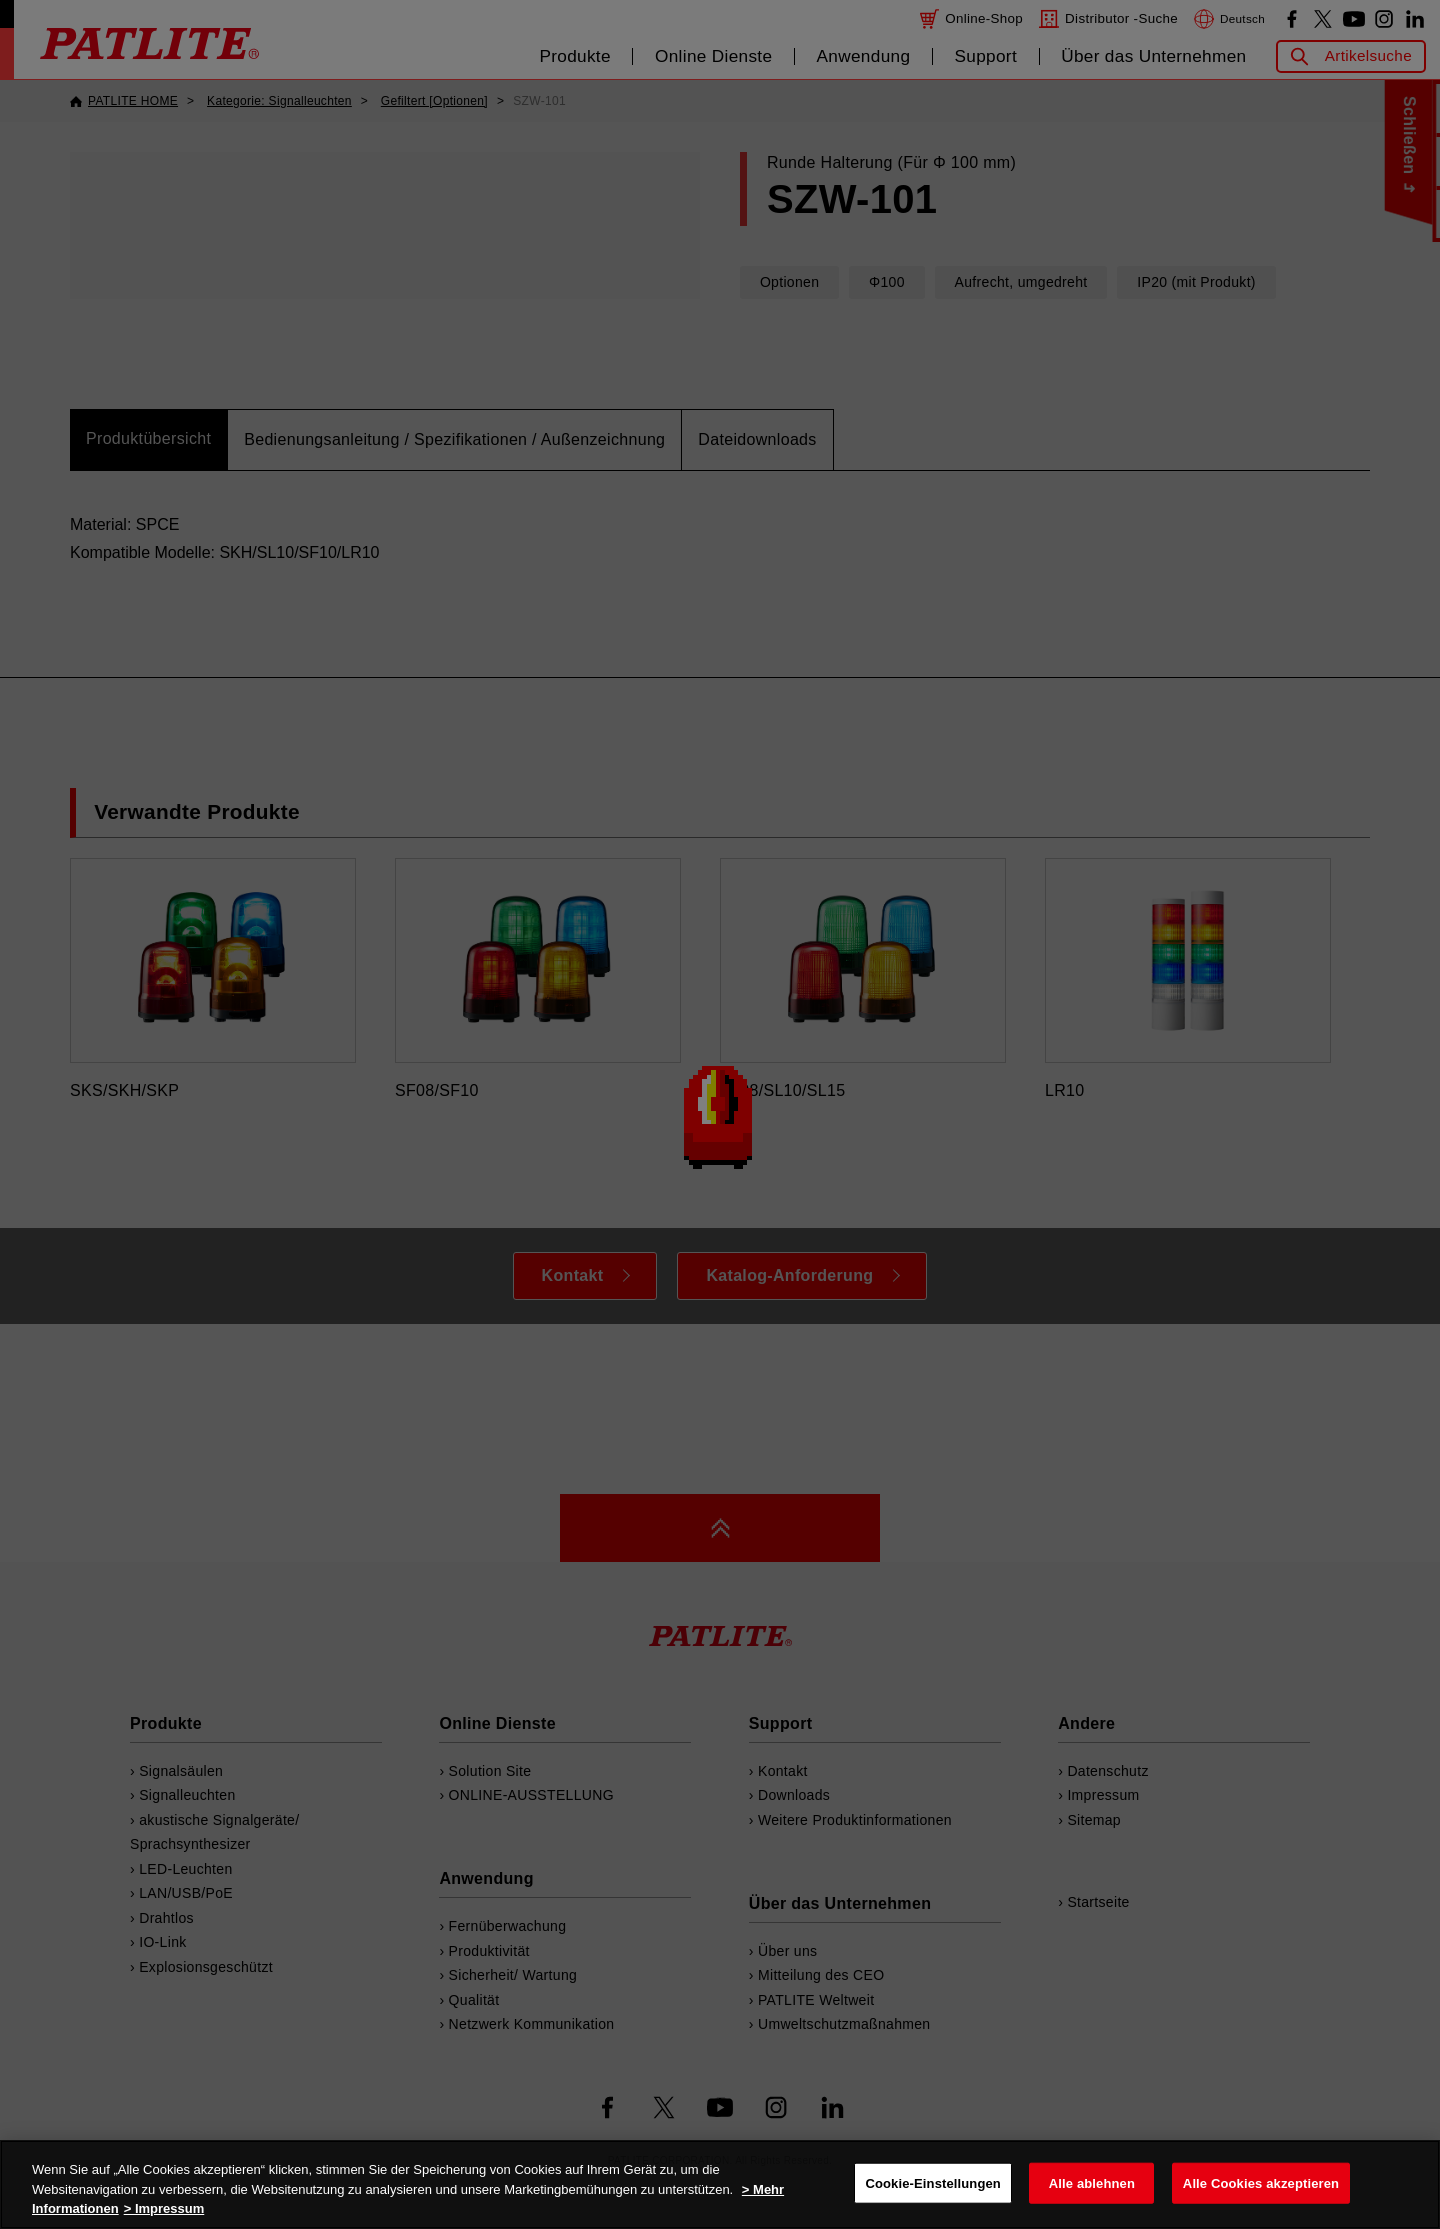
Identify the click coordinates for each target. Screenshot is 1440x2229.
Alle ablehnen (1092, 2182)
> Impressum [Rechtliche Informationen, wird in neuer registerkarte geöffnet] (164, 2208)
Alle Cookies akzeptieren (1261, 2182)
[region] (720, 2184)
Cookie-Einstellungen (933, 2182)
